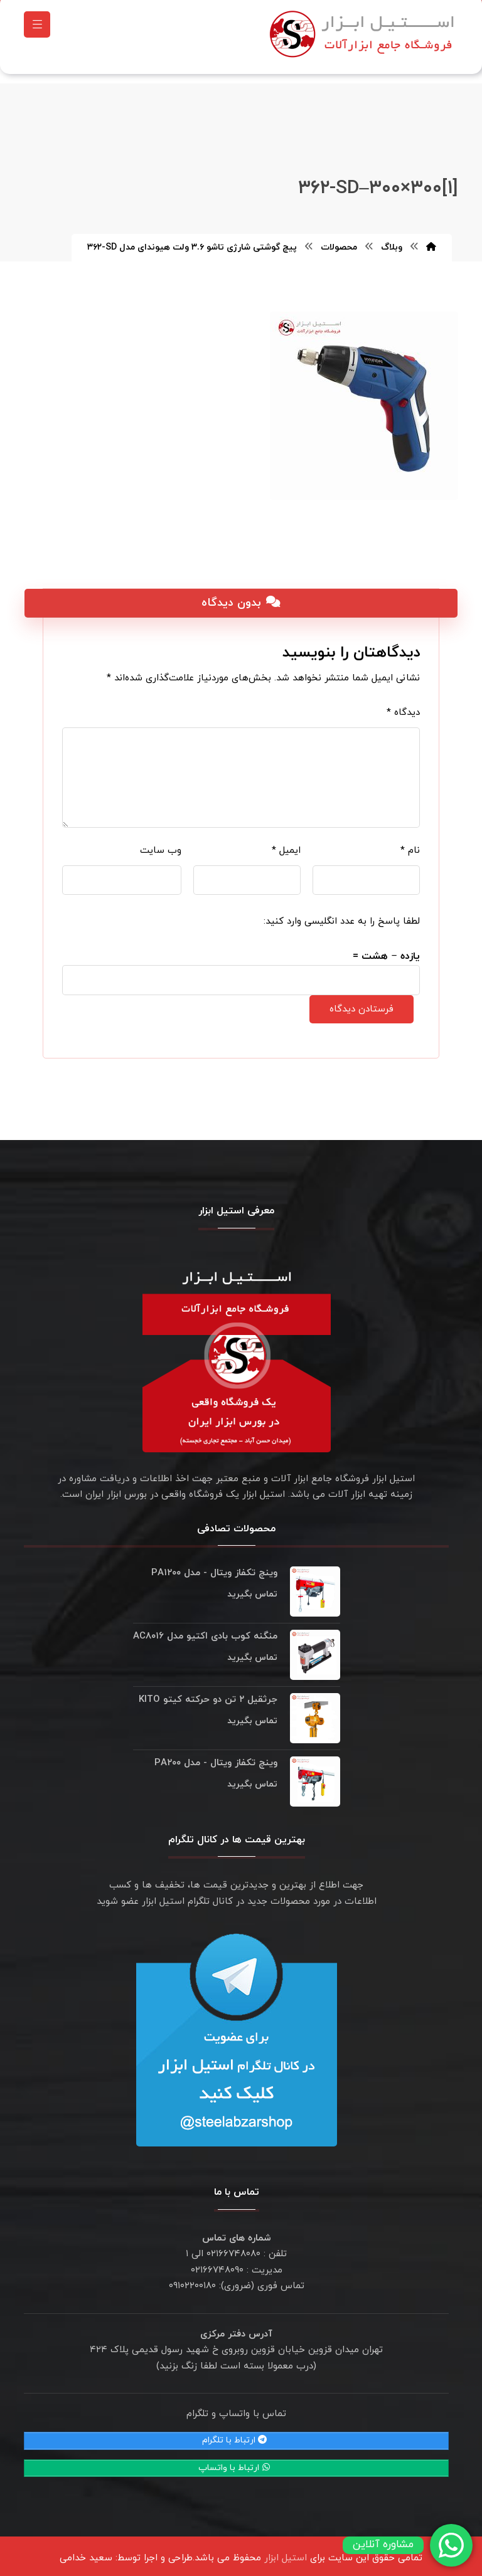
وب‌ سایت (160, 844)
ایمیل (286, 844)
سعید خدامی (86, 2551)
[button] (37, 27)
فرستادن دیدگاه (361, 1003)
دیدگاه (403, 706)
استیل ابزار (285, 2551)
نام (410, 844)
